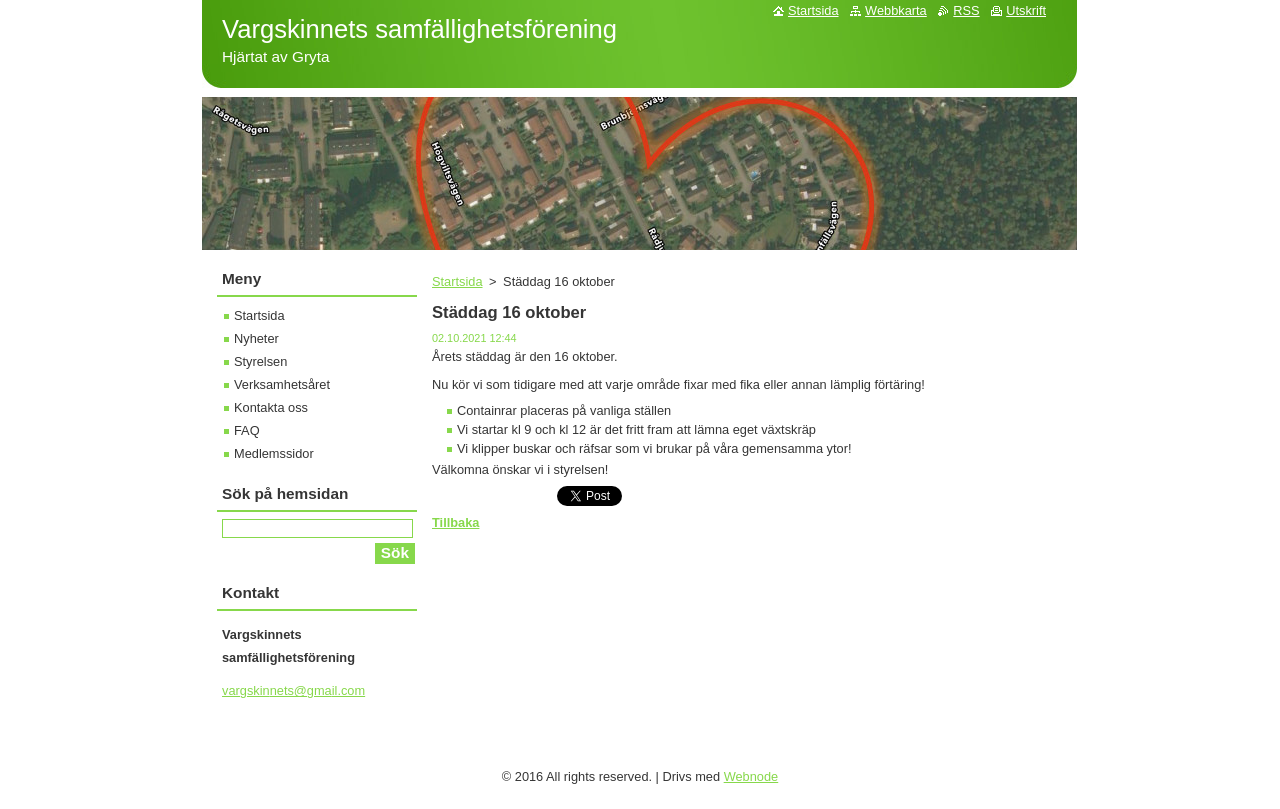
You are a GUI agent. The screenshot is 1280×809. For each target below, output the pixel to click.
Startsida (457, 281)
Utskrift (1026, 10)
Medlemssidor (274, 453)
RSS (966, 10)
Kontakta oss (271, 407)
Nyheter (256, 338)
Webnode (751, 776)
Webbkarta (896, 10)
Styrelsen (260, 361)
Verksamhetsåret (282, 384)
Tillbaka (455, 522)
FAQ (247, 430)
